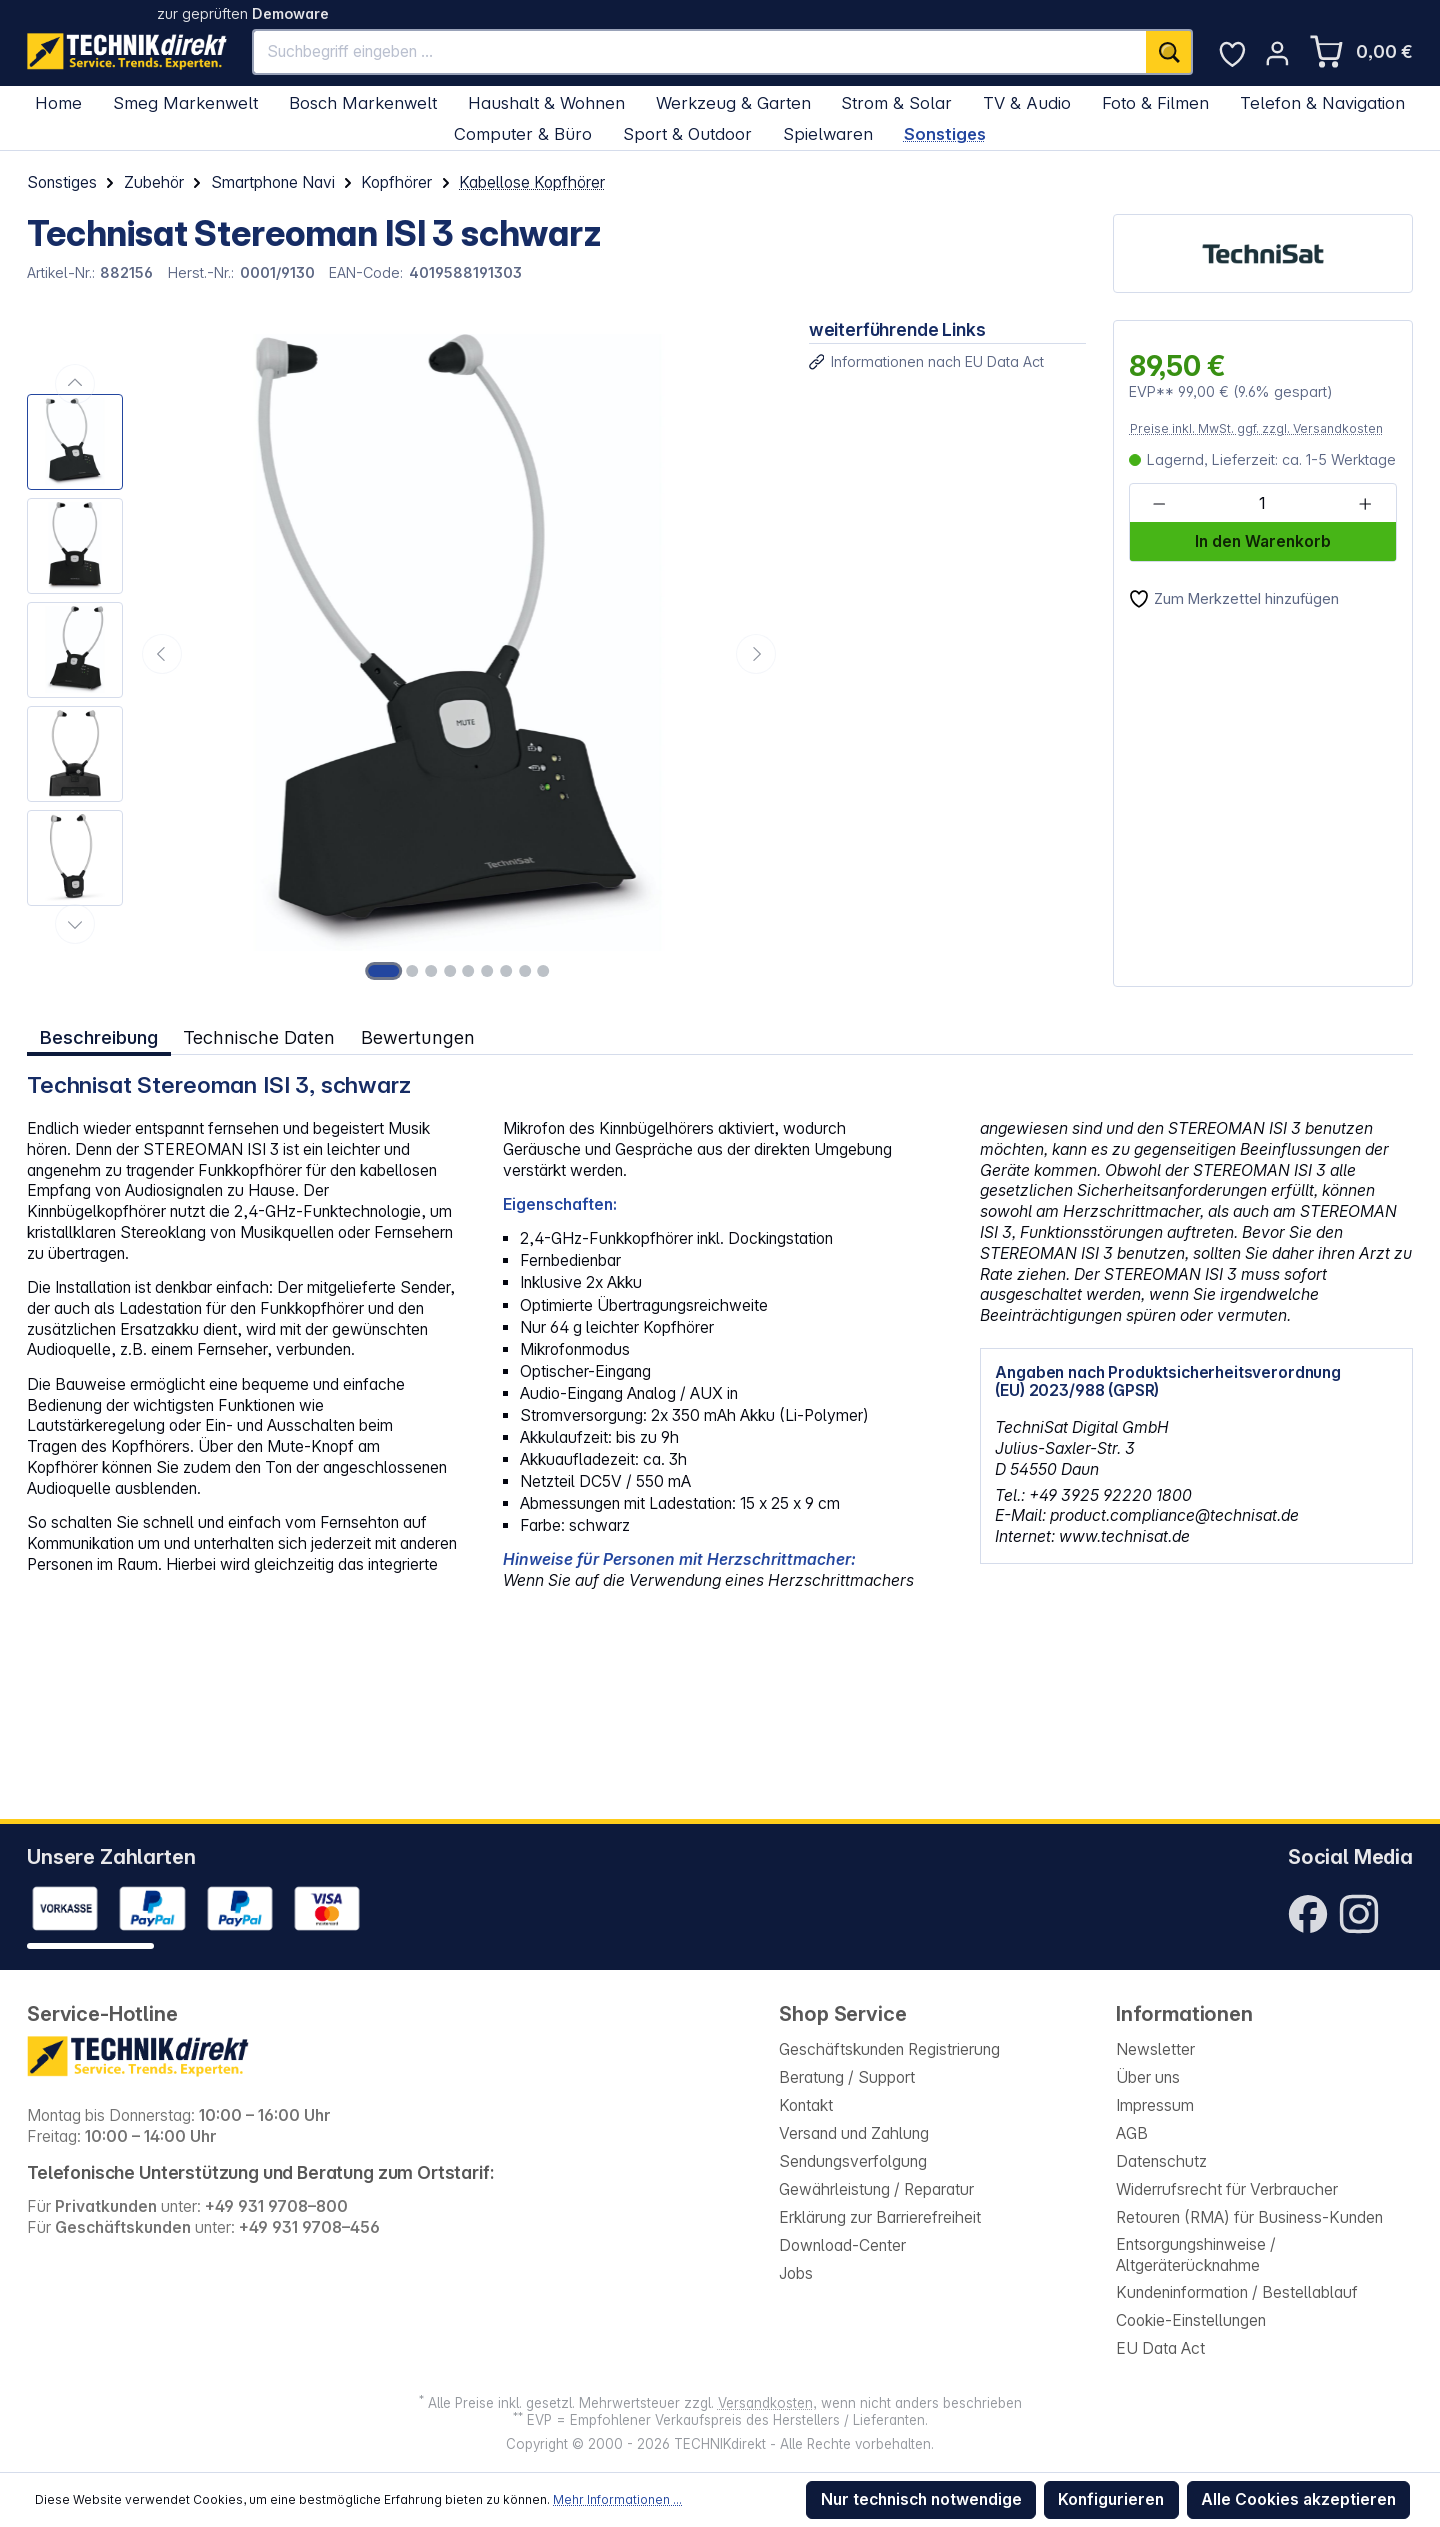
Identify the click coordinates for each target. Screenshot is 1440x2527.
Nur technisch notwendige (921, 2499)
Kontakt (806, 2105)
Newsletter (1155, 2049)
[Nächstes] (756, 654)
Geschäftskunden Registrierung (889, 2049)
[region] (404, 653)
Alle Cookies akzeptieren (1298, 2499)
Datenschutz (1161, 2161)
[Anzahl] (1262, 504)
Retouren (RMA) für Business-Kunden (1249, 2217)
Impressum (1155, 2105)
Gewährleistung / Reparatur (876, 2189)
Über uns (1148, 2077)
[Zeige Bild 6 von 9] (487, 971)
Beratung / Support (847, 2077)
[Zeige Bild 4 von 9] (450, 971)
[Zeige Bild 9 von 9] (544, 971)
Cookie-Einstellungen (1191, 2320)
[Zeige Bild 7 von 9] (506, 971)
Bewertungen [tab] (418, 1037)
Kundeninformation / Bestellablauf (1237, 2292)
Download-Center (842, 2245)
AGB (1132, 2133)
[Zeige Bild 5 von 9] (469, 971)
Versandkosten (765, 2403)
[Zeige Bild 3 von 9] (431, 971)
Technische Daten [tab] (259, 1037)
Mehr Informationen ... (617, 2499)
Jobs (796, 2273)
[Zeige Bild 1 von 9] (384, 971)
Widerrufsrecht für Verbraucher (1227, 2189)
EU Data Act (1160, 2348)
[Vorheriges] (162, 654)
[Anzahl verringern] (1159, 504)
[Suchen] (1169, 52)
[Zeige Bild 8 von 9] (525, 971)
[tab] (99, 1038)
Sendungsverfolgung (853, 2161)
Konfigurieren (1111, 2499)
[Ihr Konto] (1277, 53)
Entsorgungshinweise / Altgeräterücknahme (1196, 2255)
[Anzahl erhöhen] (1365, 504)
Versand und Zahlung (854, 2133)
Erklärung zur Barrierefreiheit (880, 2217)
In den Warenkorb (1263, 541)
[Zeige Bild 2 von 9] (412, 971)
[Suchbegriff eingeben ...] (700, 52)
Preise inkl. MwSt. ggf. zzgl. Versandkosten (1256, 428)
